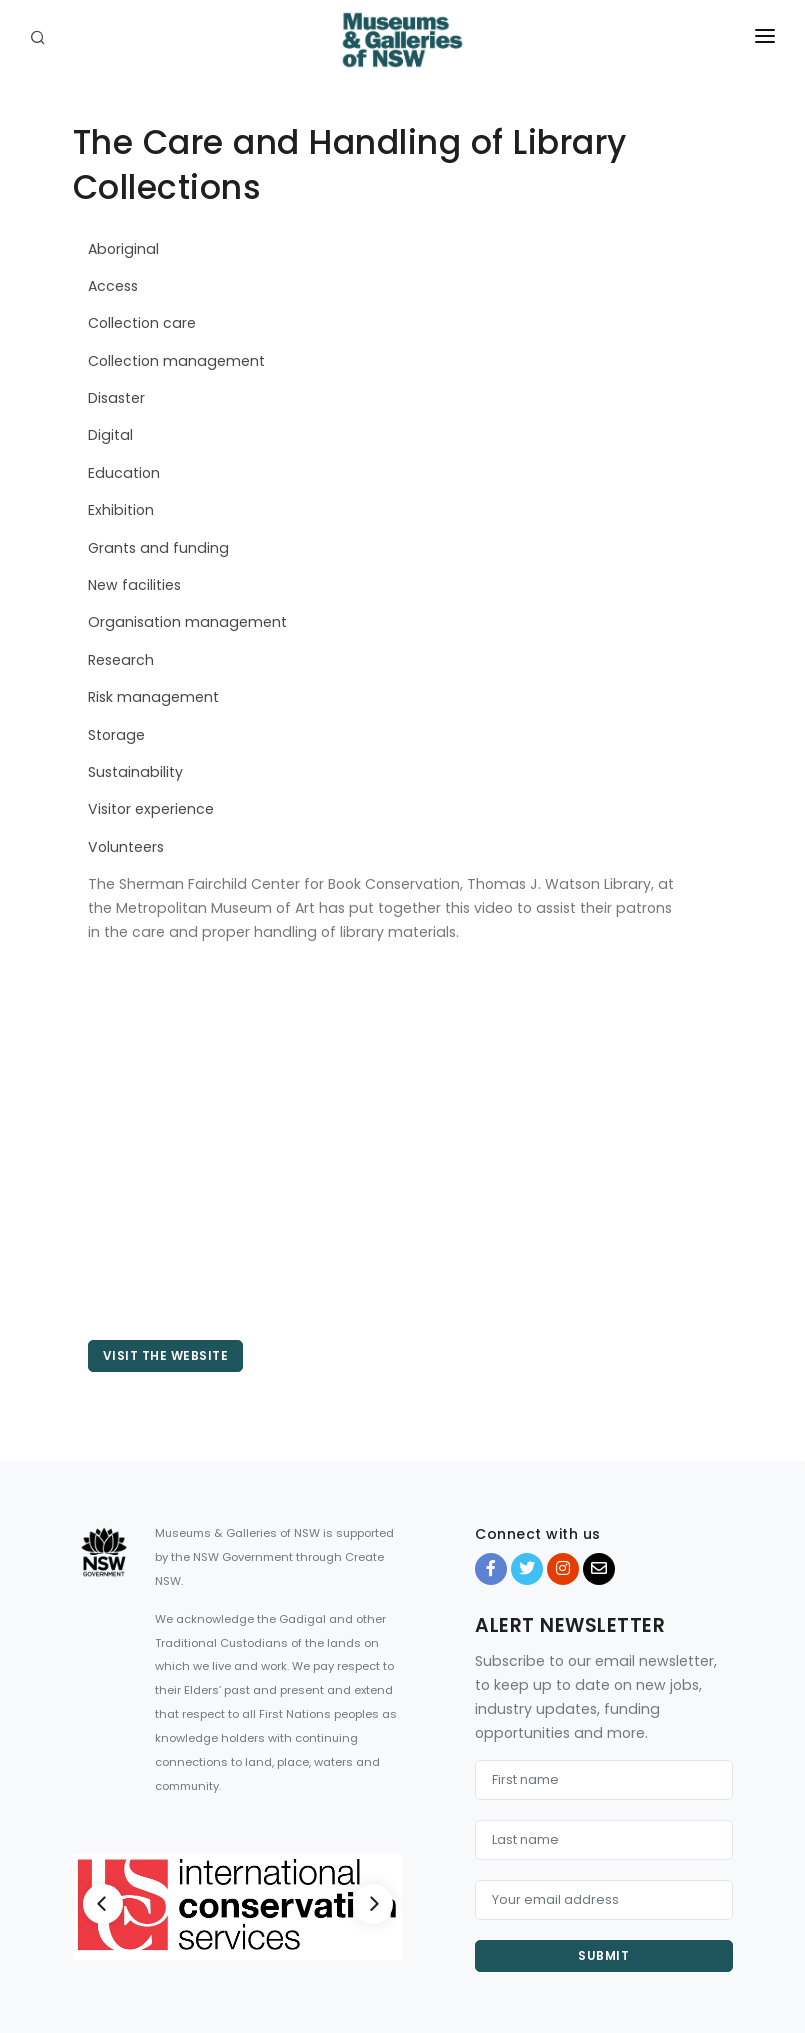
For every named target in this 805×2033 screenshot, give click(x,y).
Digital (110, 435)
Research (121, 660)
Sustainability (135, 772)
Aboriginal (123, 249)
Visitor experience (151, 809)
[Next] (373, 1904)
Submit (603, 1955)
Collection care (142, 323)
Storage (116, 735)
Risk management (153, 697)
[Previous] (103, 1904)
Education (124, 473)
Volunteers (126, 847)
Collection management (176, 361)
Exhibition (121, 510)
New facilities (134, 585)
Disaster (116, 398)
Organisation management (187, 622)
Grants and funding (158, 548)
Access (113, 286)
